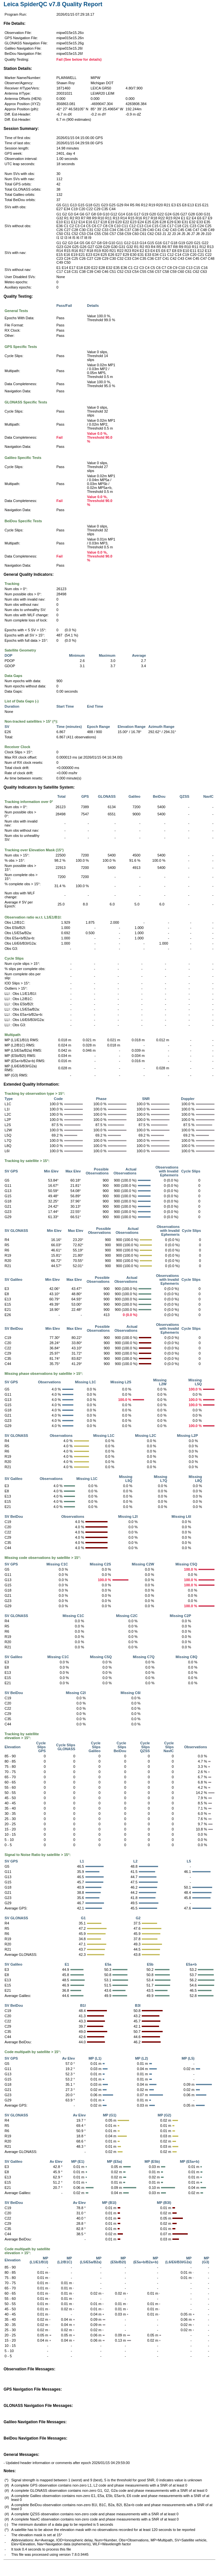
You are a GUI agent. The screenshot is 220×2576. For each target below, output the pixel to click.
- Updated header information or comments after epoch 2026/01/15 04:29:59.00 (67, 2463)
